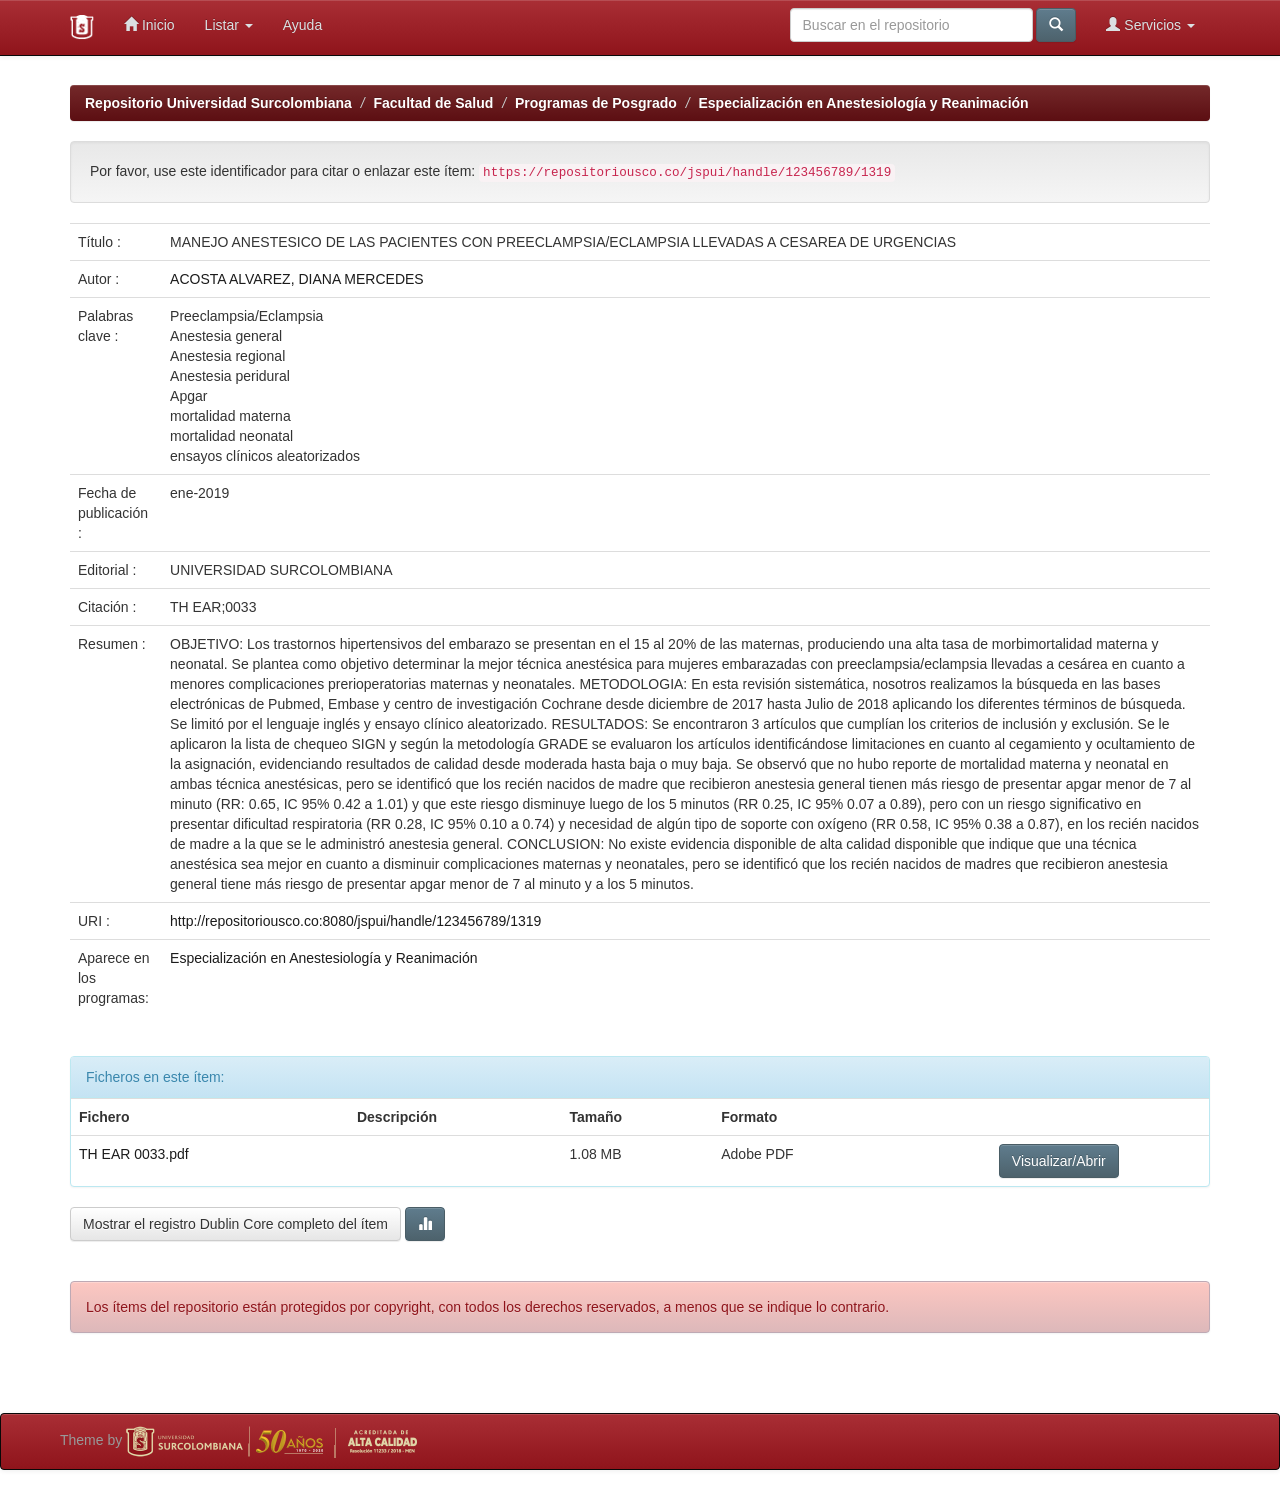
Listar (229, 25)
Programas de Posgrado (596, 103)
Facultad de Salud (434, 103)
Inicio (149, 24)
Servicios (1150, 24)
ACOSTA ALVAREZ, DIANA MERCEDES (297, 279)
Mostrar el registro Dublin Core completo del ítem (235, 1224)
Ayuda (302, 25)
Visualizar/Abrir (1059, 1161)
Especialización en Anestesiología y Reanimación (863, 103)
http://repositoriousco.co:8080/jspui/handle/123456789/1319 (355, 921)
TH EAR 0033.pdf (134, 1154)
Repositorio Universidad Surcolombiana (218, 103)
